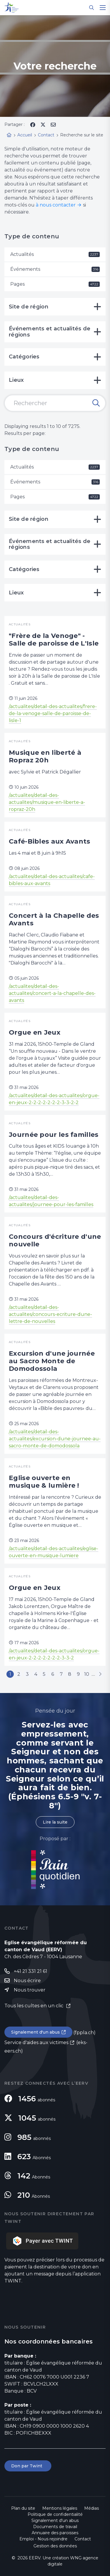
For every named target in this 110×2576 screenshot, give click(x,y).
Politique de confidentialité (55, 2514)
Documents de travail (55, 2526)
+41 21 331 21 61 (30, 1971)
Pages (55, 284)
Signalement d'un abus (35, 2032)
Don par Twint (28, 2466)
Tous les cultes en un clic (34, 2005)
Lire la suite (55, 1822)
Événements (55, 269)
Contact (83, 2539)
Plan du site (23, 2508)
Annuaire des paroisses (55, 2532)
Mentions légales (59, 2508)
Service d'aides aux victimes (36, 2042)
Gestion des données (55, 2546)
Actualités (55, 254)
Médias (91, 2508)
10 (86, 1674)
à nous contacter (56, 205)
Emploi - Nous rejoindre (43, 2539)
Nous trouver (29, 1990)
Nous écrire (27, 1980)
